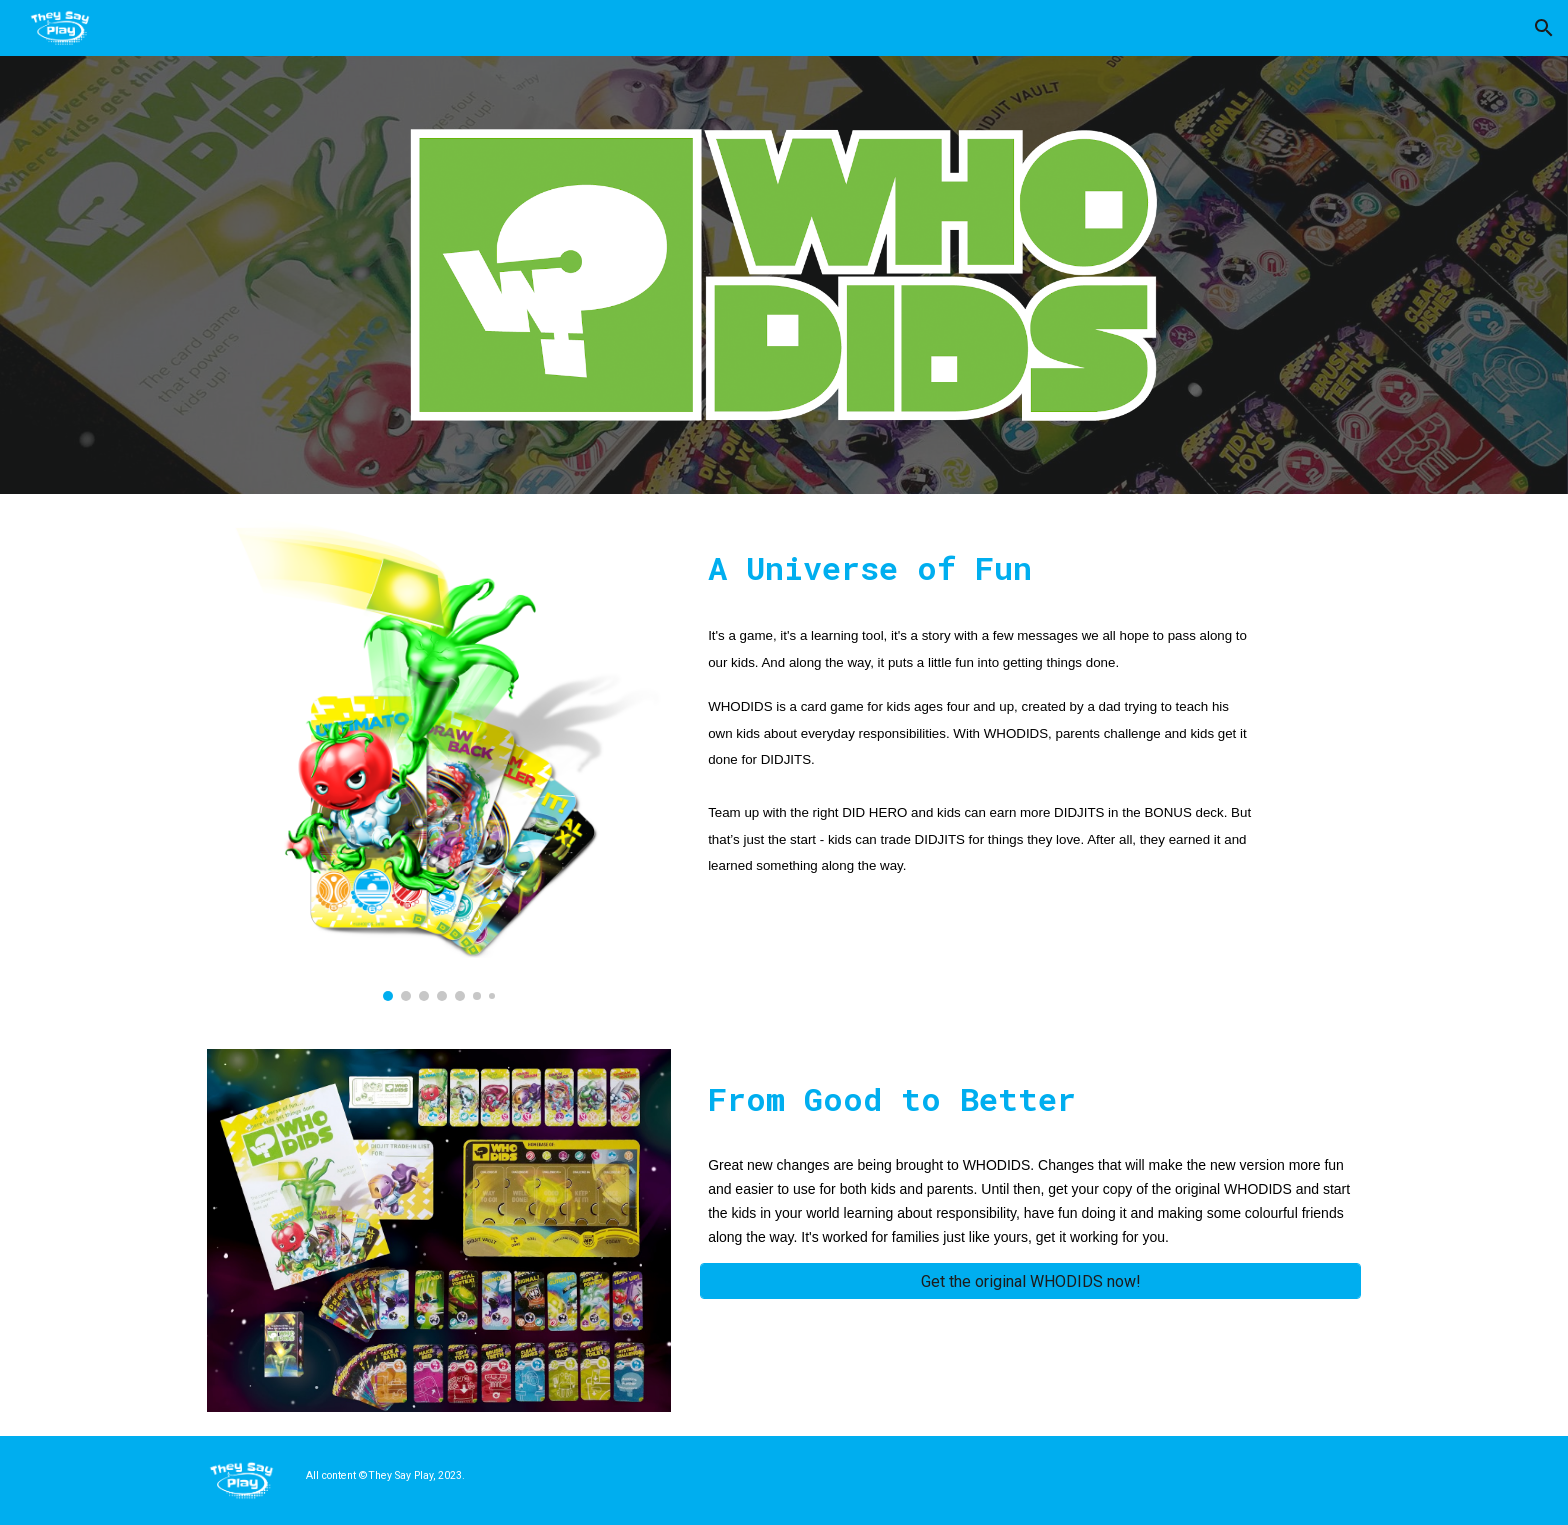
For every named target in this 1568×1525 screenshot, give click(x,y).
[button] (1544, 28)
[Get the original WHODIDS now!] (1030, 1281)
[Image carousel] (439, 759)
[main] (981, 563)
